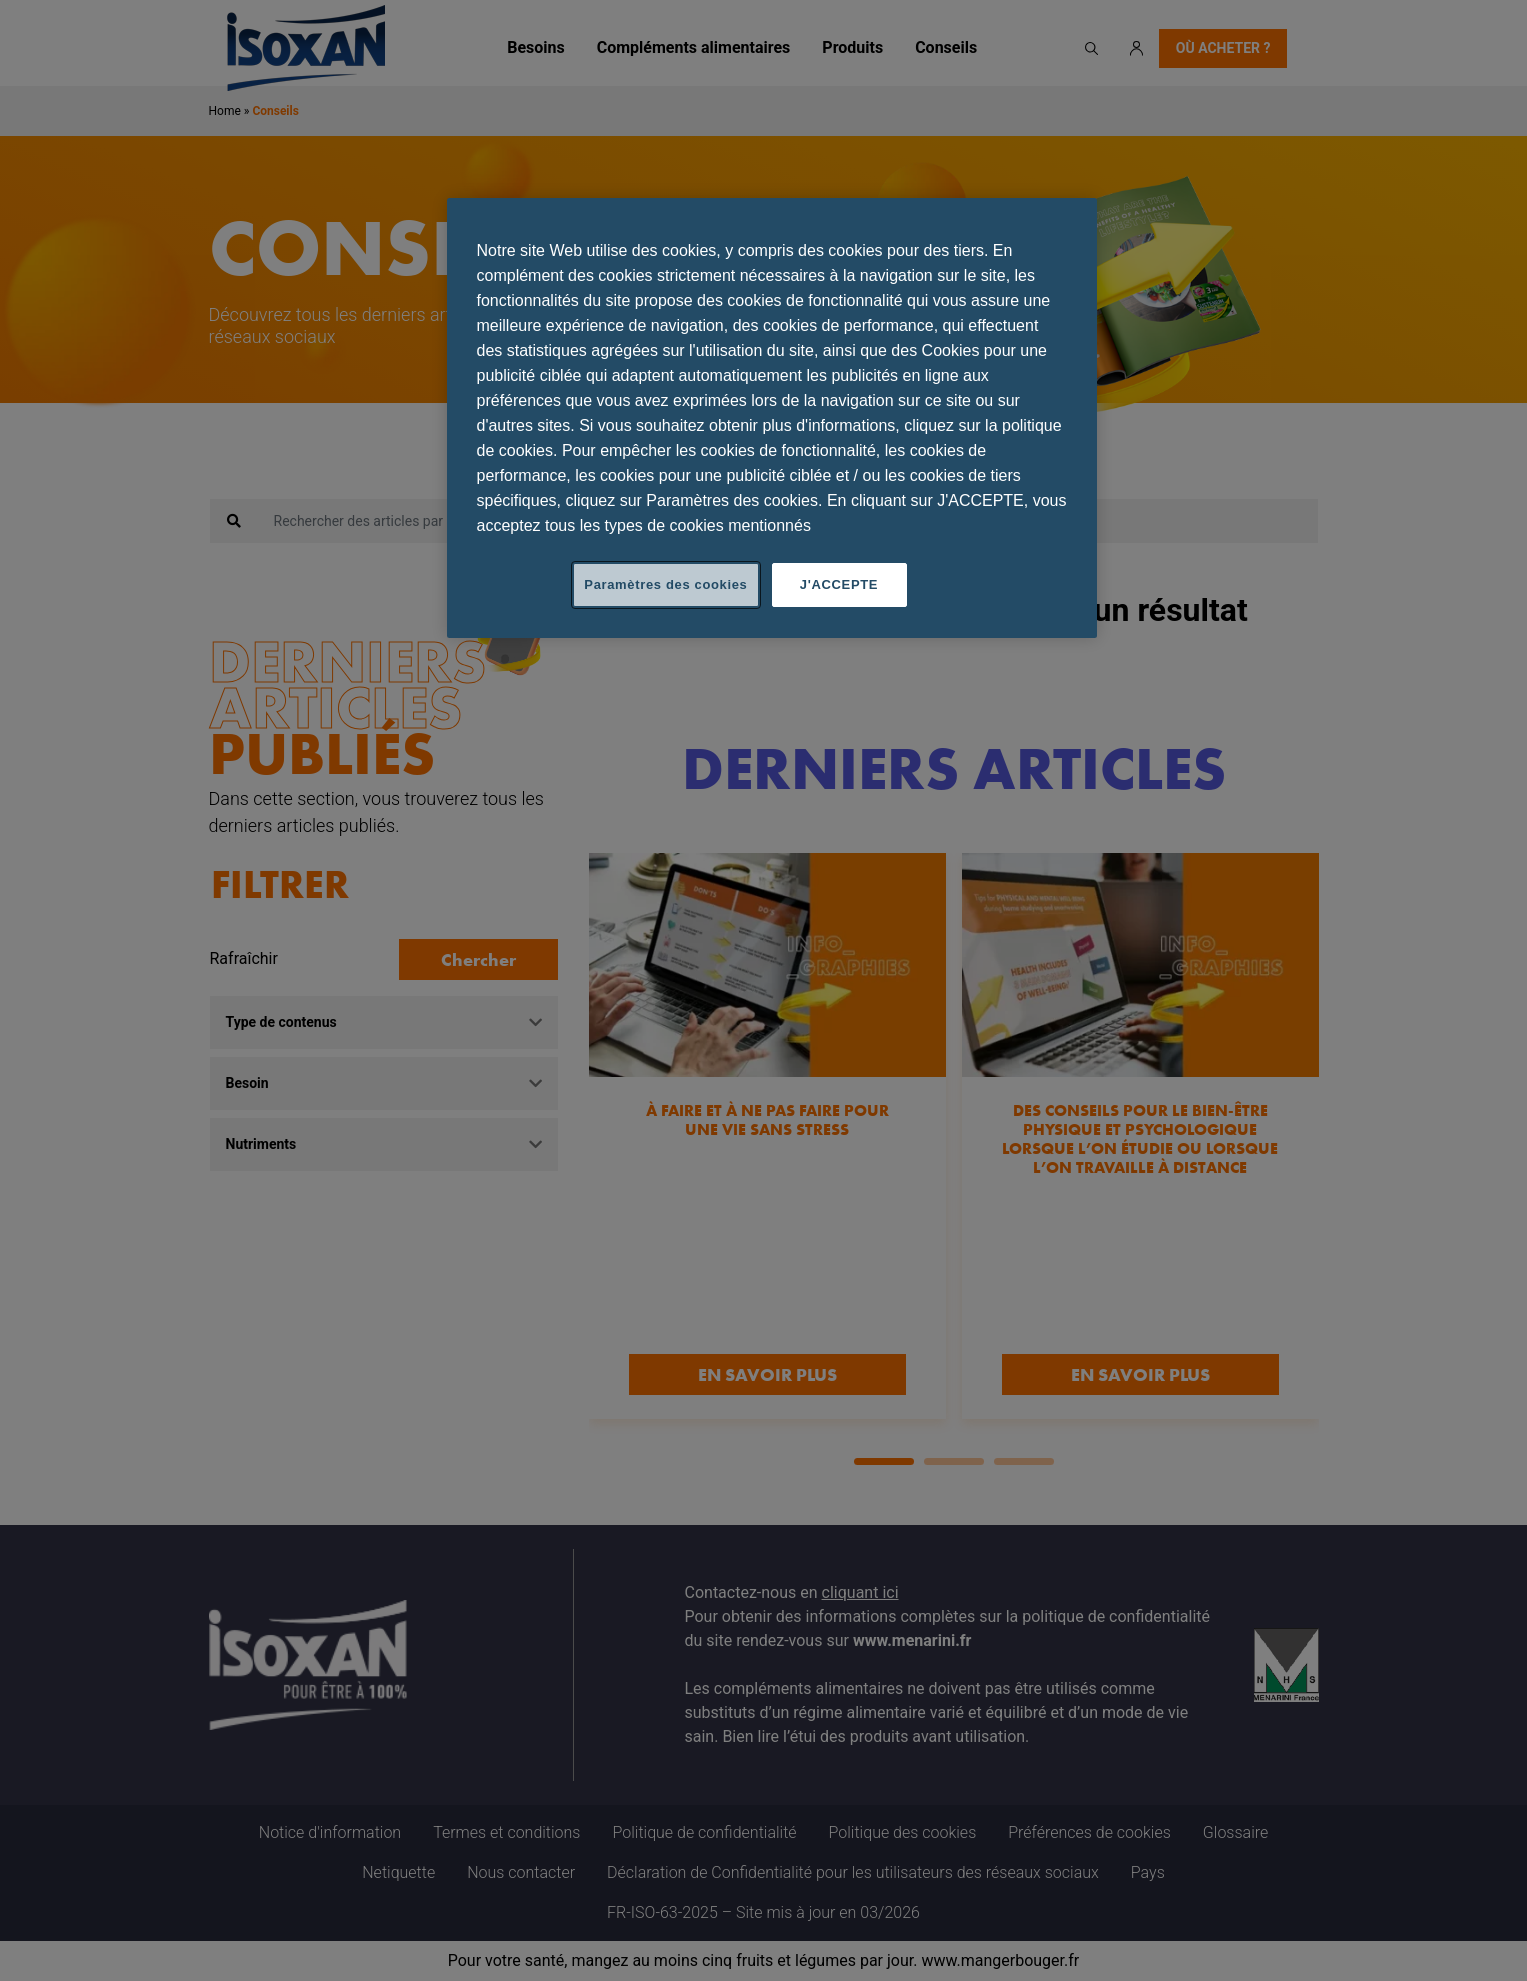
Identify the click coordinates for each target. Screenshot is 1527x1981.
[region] (772, 418)
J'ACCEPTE (839, 584)
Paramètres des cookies (665, 584)
